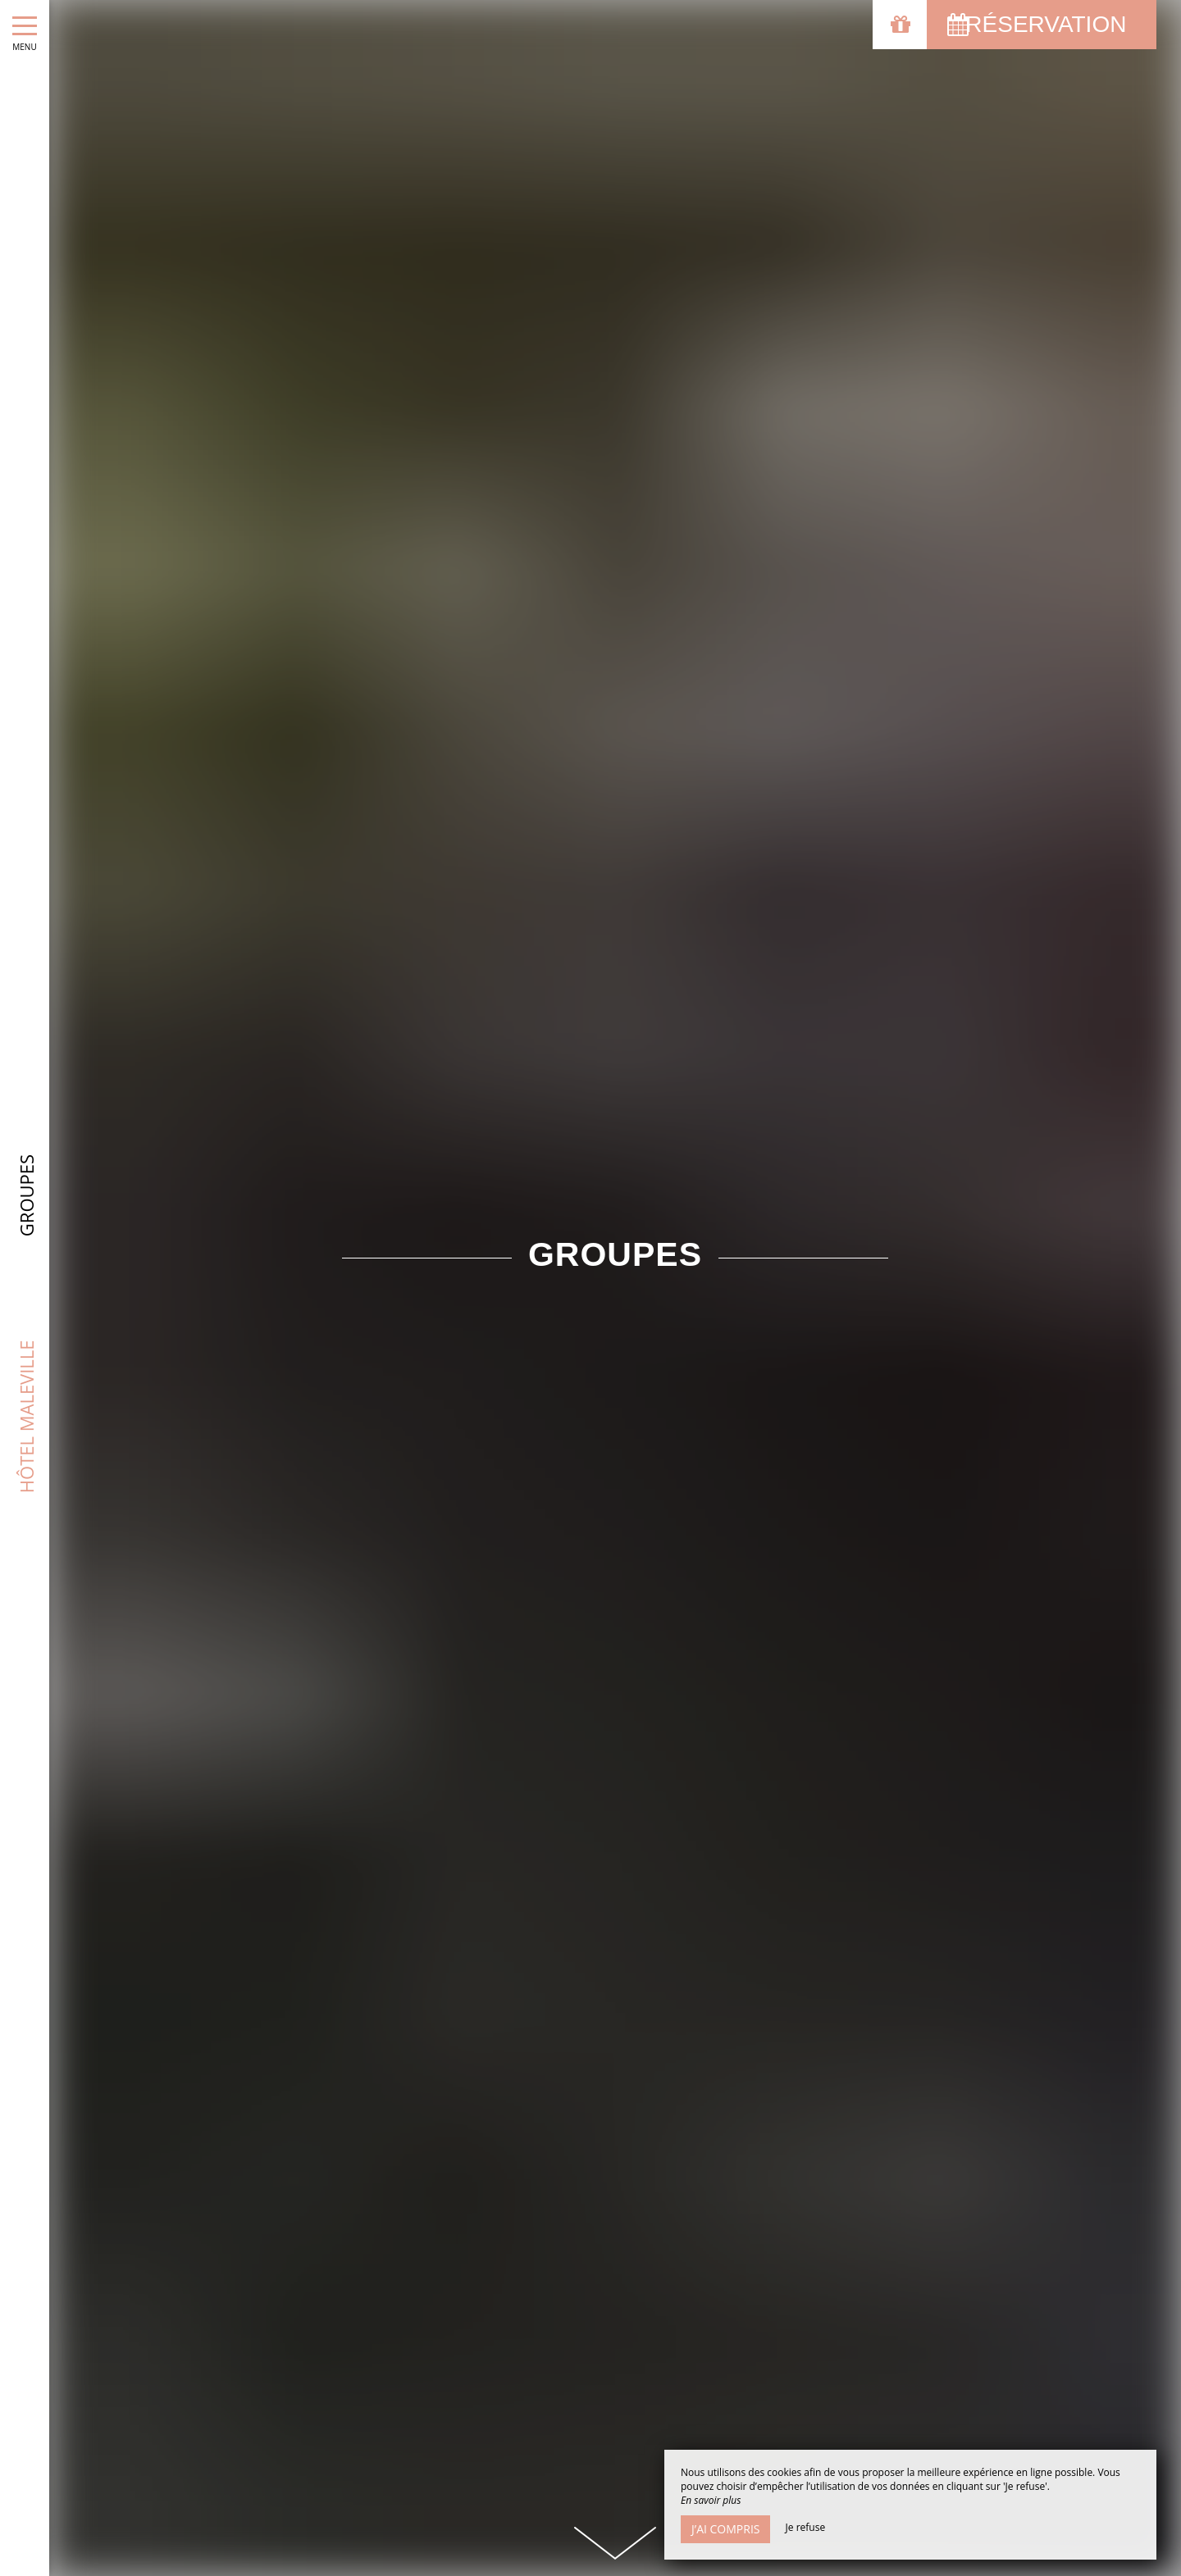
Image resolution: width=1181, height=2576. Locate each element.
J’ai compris (725, 2529)
